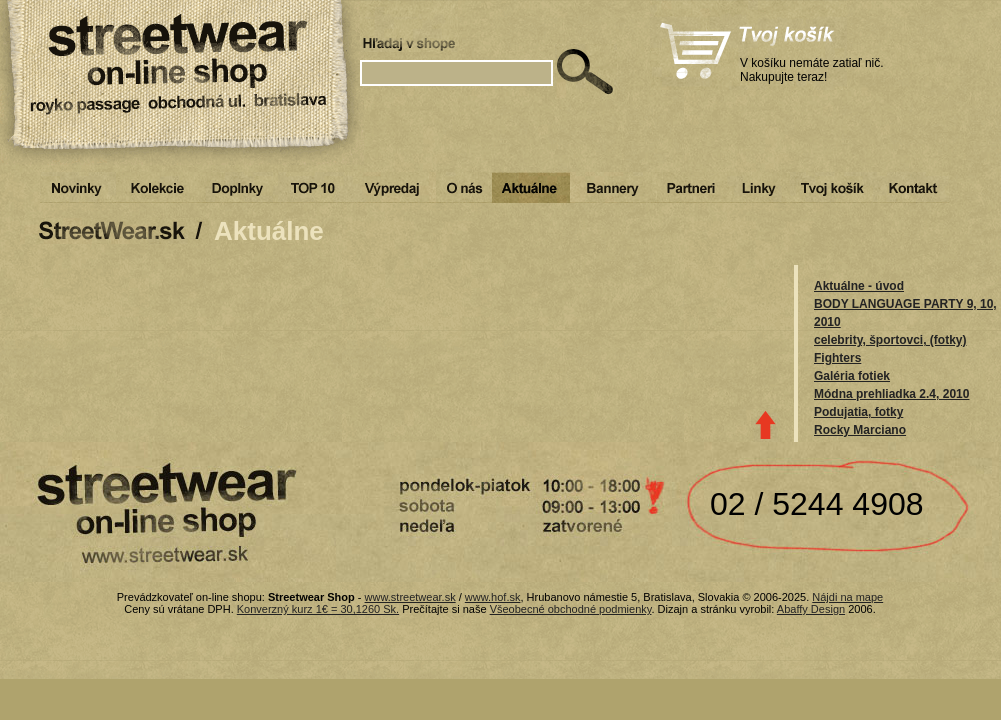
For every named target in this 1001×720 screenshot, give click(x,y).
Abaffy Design (811, 609)
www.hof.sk (493, 597)
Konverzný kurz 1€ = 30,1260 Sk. (318, 609)
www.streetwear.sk (410, 597)
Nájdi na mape (847, 597)
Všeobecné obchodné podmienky (571, 609)
